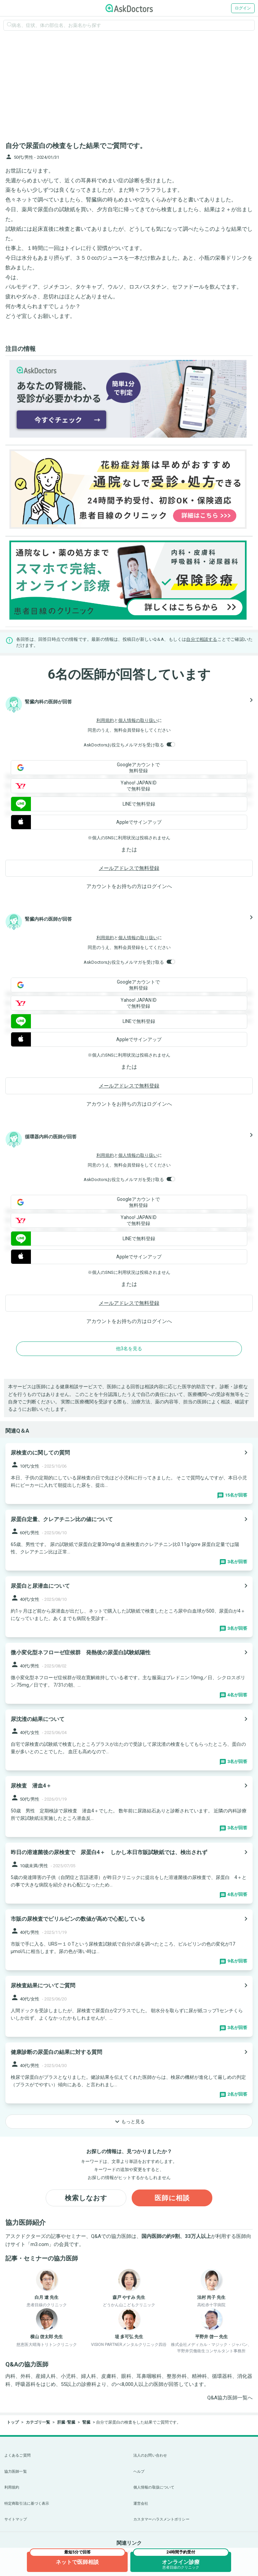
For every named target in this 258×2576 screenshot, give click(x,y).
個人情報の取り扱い (138, 720)
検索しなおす (86, 2198)
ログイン (243, 8)
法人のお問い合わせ (150, 2455)
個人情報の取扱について (153, 2487)
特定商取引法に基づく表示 (26, 2503)
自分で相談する (201, 639)
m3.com (40, 2244)
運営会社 (140, 2503)
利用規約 (105, 720)
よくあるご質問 (17, 2455)
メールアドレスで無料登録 (129, 868)
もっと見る (129, 2122)
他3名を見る (129, 1348)
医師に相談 (172, 2198)
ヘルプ (138, 2471)
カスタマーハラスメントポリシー (161, 2519)
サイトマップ (15, 2519)
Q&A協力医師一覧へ (230, 2398)
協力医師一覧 (15, 2471)
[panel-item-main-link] (129, 1473)
